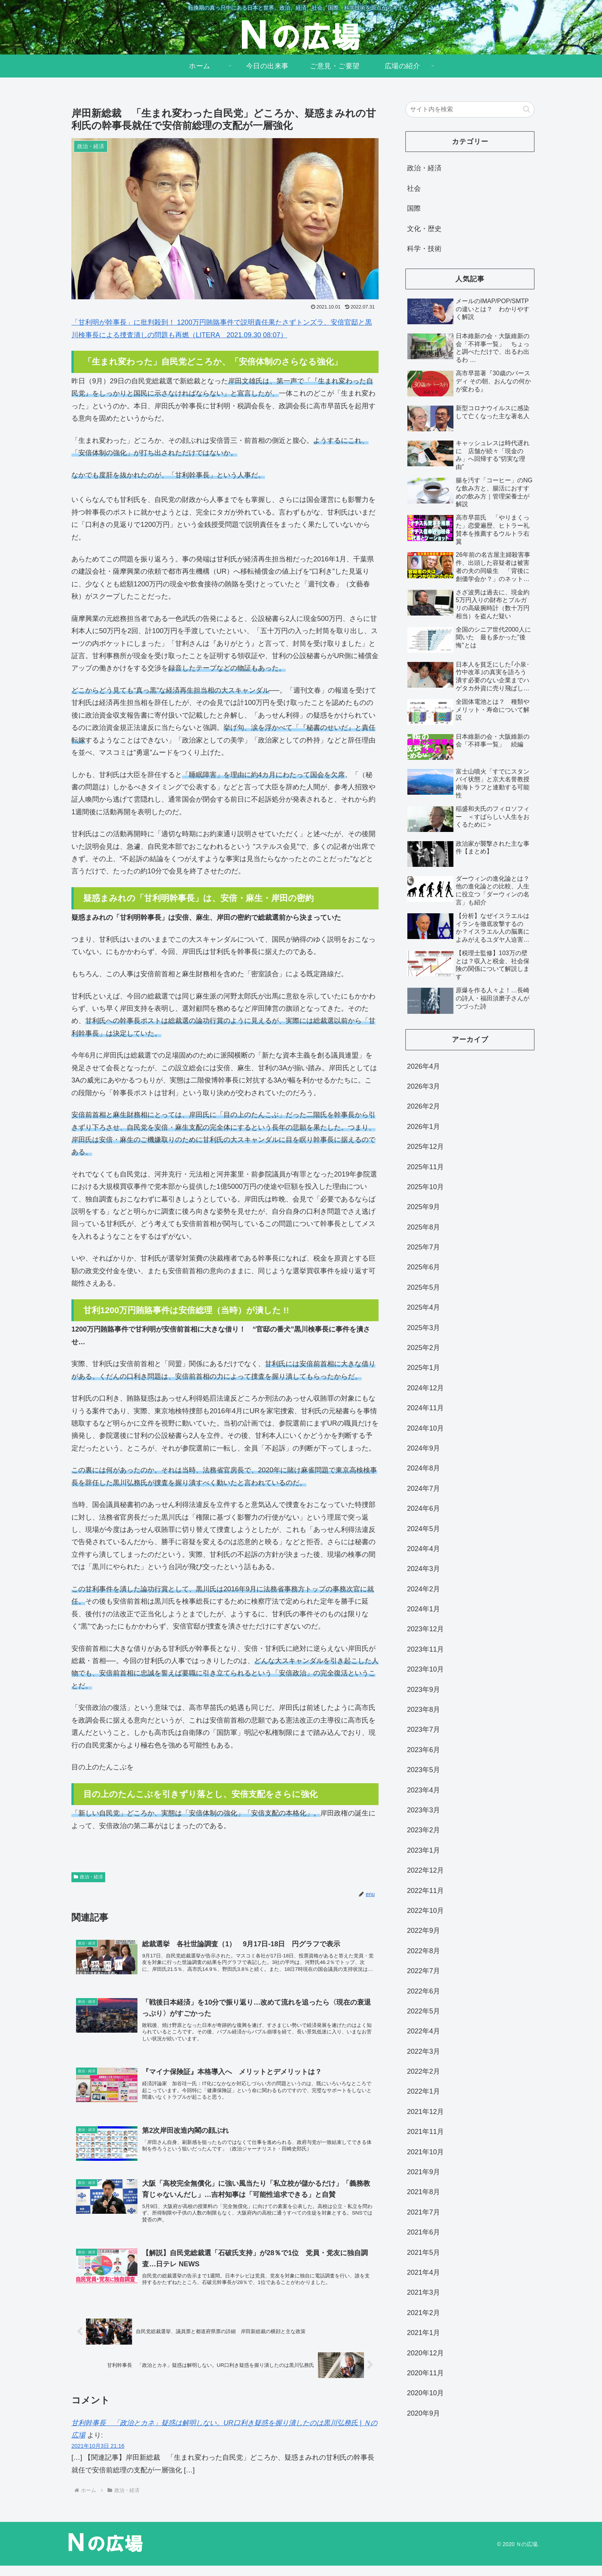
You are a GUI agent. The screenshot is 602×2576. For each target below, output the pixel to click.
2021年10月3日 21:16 (97, 2457)
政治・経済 (88, 1877)
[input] (469, 109)
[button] (526, 109)
